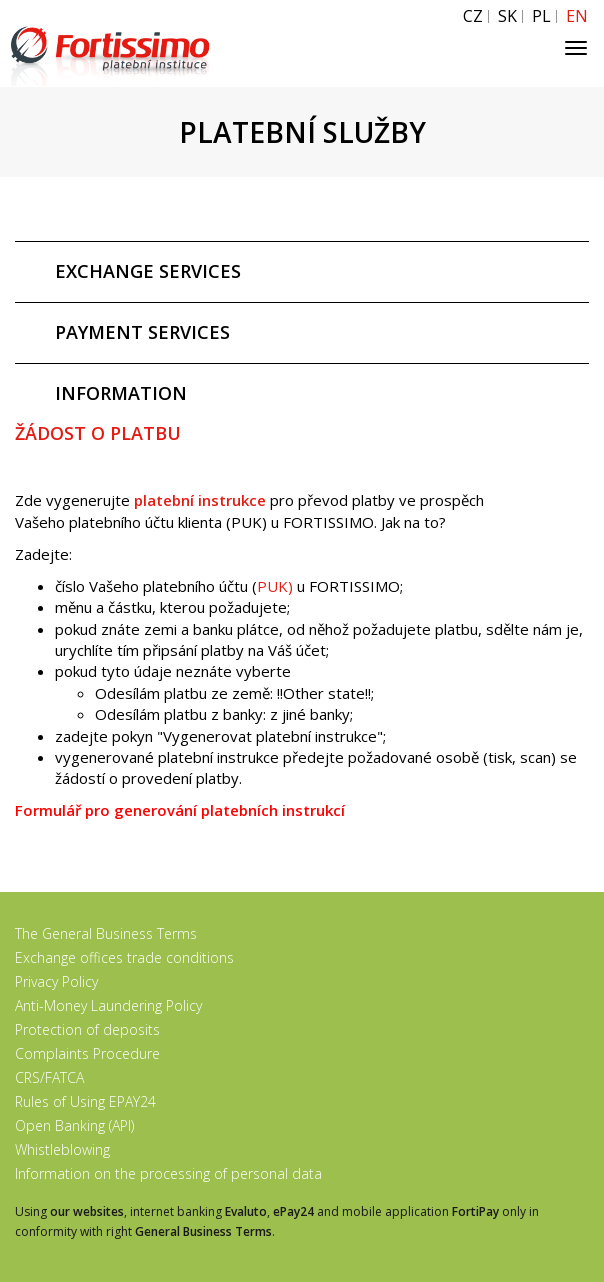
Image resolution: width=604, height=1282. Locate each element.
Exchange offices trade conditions (124, 957)
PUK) (275, 586)
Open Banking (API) (74, 1125)
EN (577, 16)
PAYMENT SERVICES (142, 332)
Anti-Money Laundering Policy (108, 1005)
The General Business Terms (106, 933)
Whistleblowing (62, 1149)
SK (507, 16)
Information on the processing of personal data (168, 1173)
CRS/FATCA (49, 1077)
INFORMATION (121, 393)
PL (541, 16)
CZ (473, 16)
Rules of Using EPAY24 (85, 1101)
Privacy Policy (56, 981)
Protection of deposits (87, 1029)
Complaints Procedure (87, 1053)
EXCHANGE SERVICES (148, 271)
